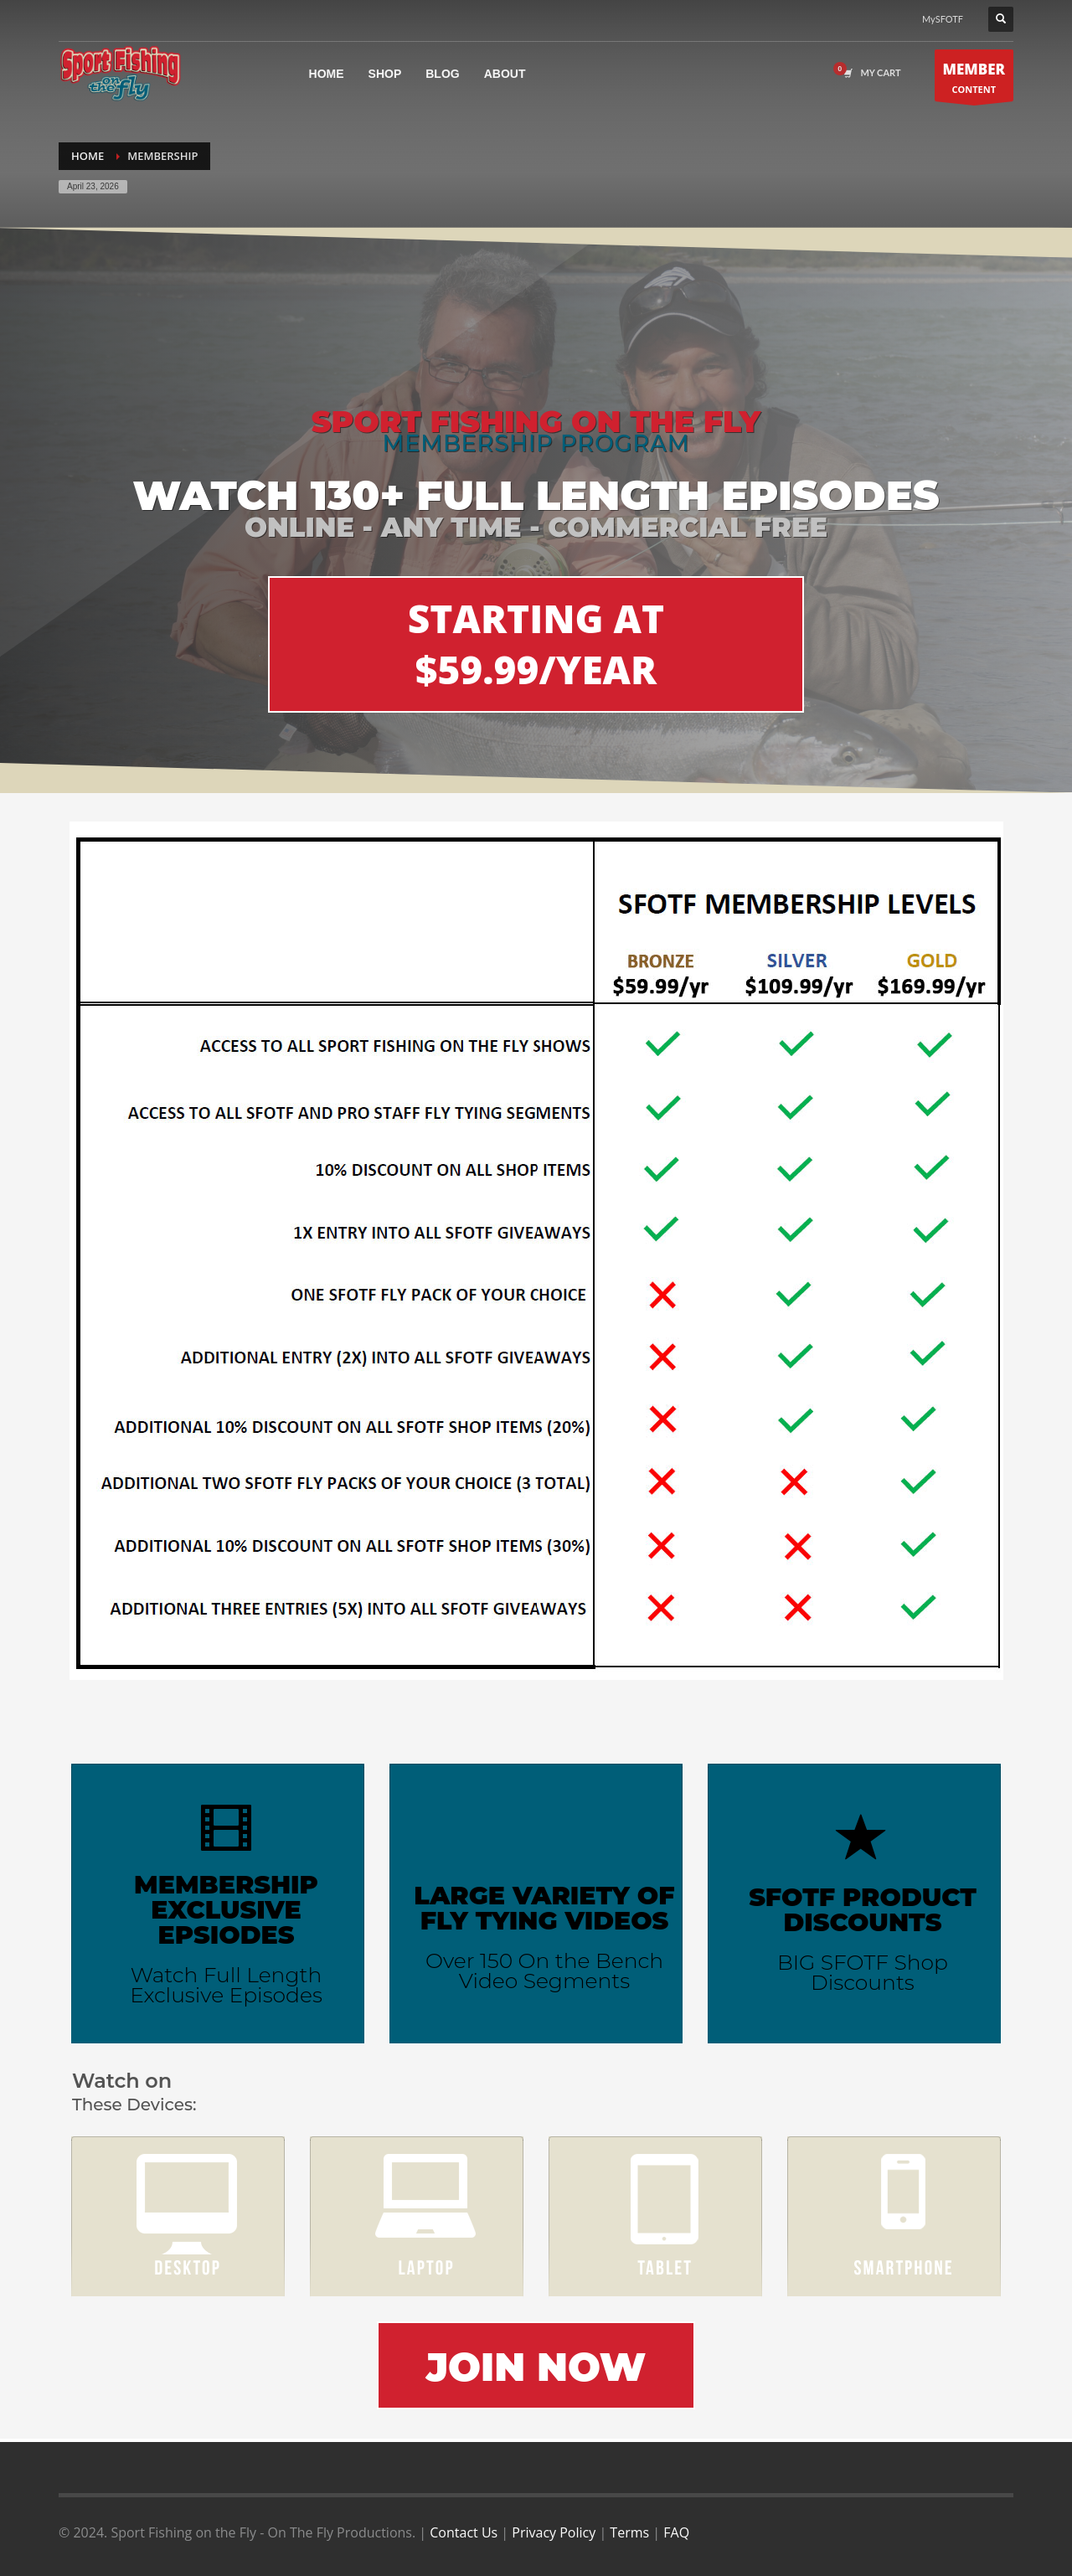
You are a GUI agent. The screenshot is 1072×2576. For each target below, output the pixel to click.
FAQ (676, 2532)
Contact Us (463, 2532)
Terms (629, 2532)
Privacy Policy (553, 2532)
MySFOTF (942, 18)
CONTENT (974, 80)
